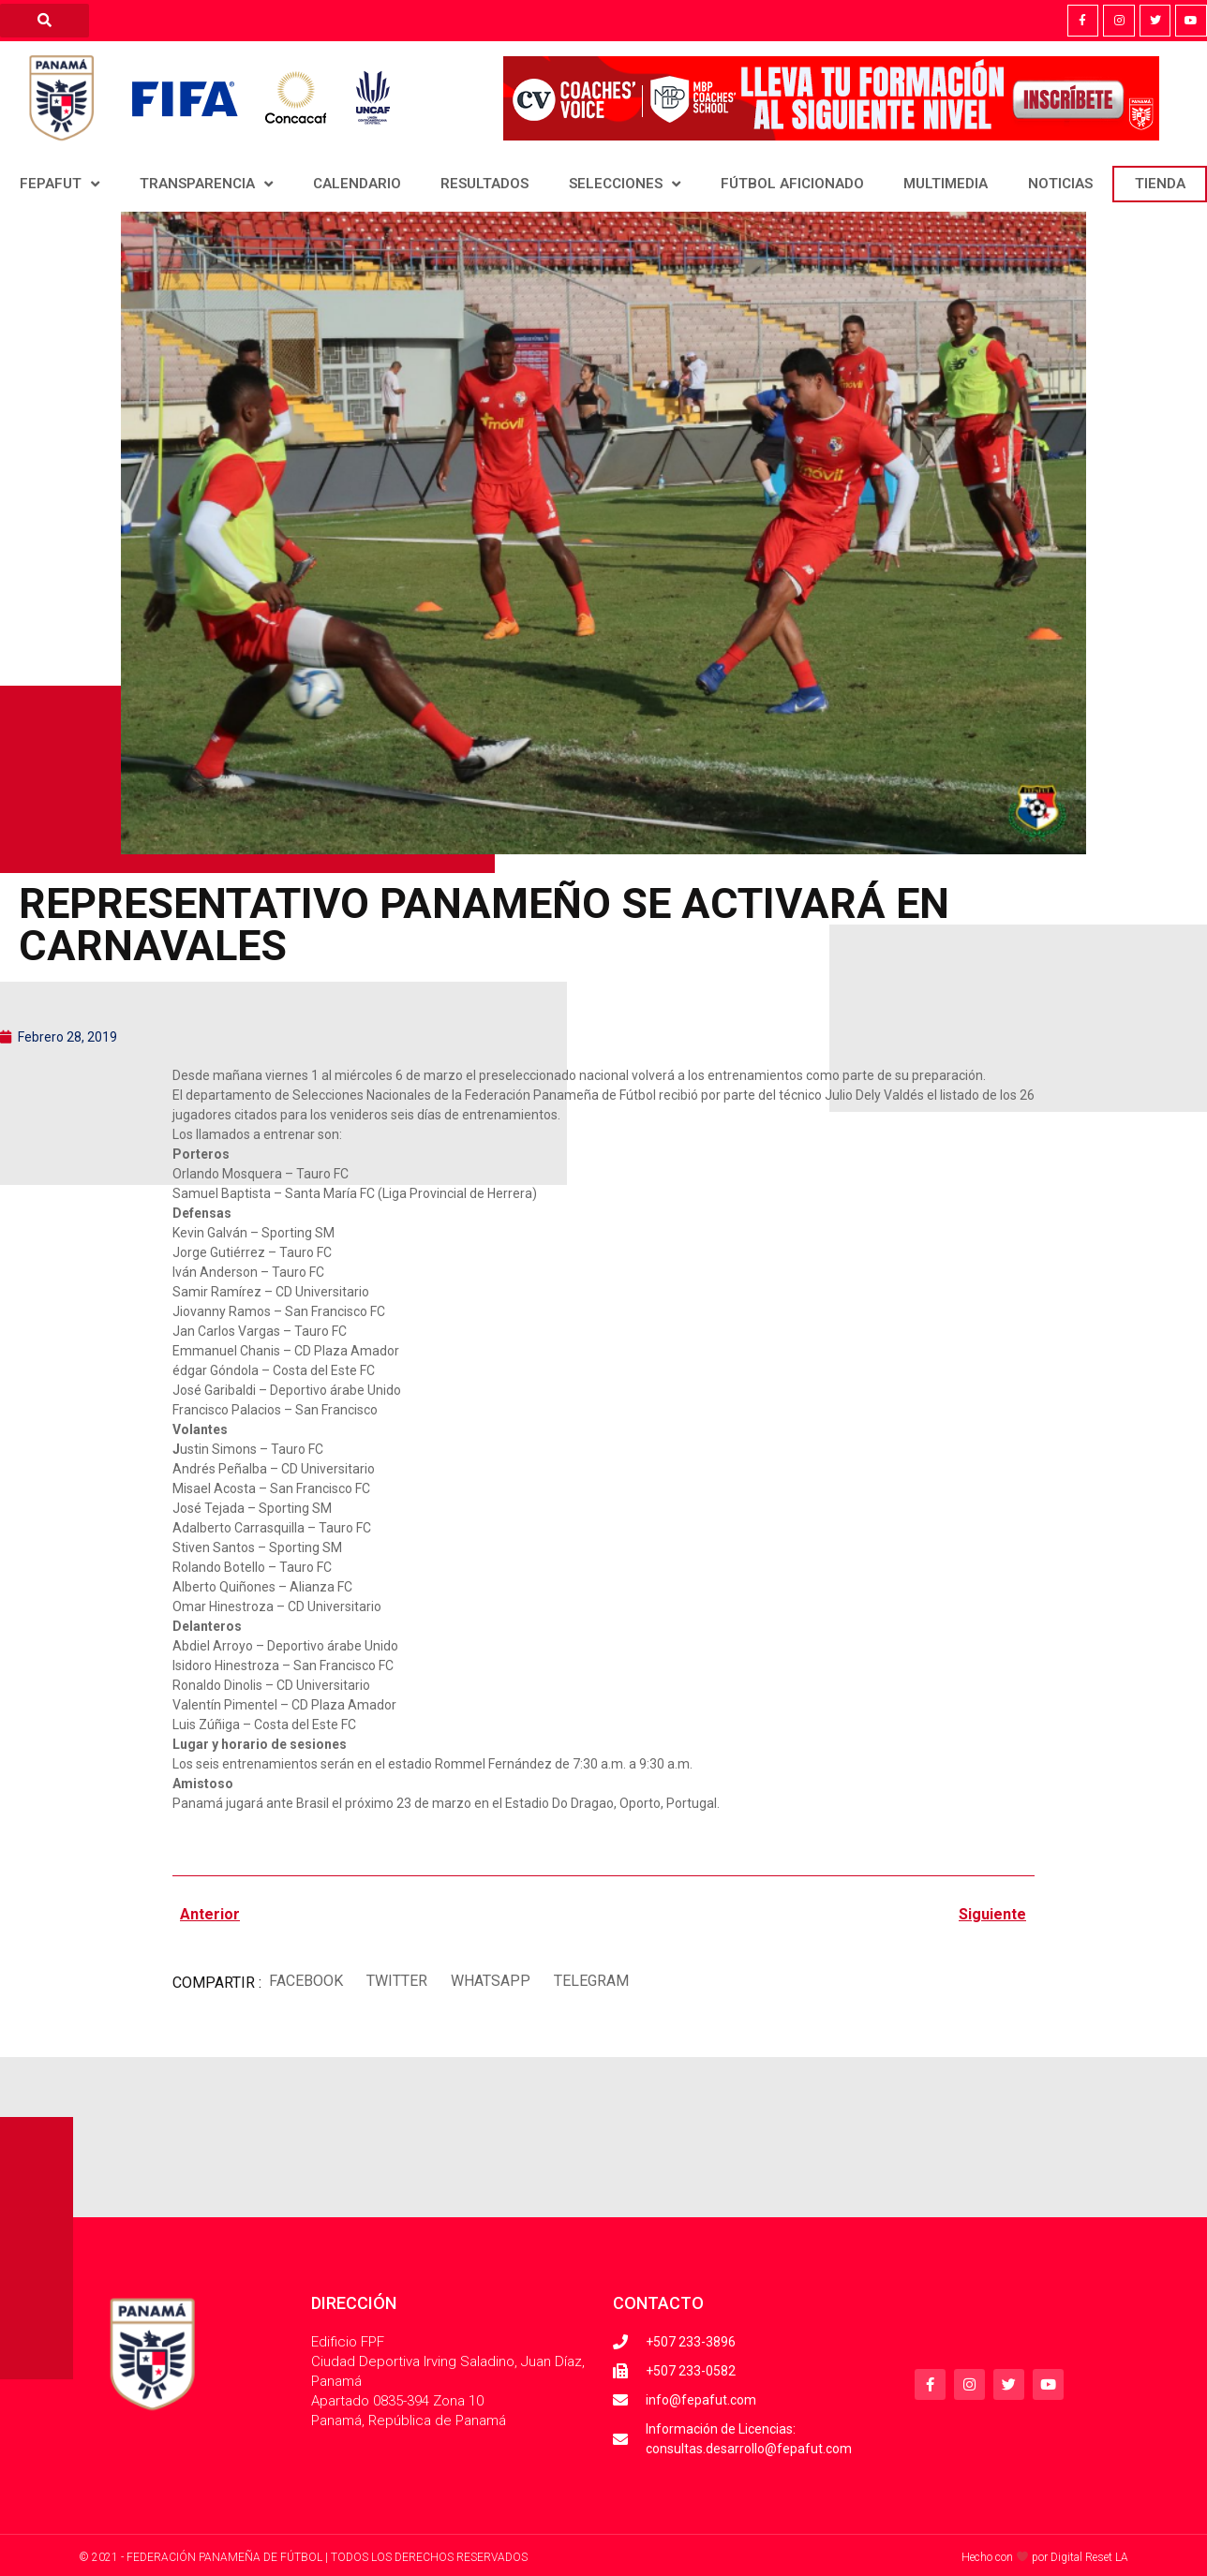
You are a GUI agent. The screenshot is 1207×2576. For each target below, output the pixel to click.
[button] (305, 1981)
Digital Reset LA (1089, 2557)
